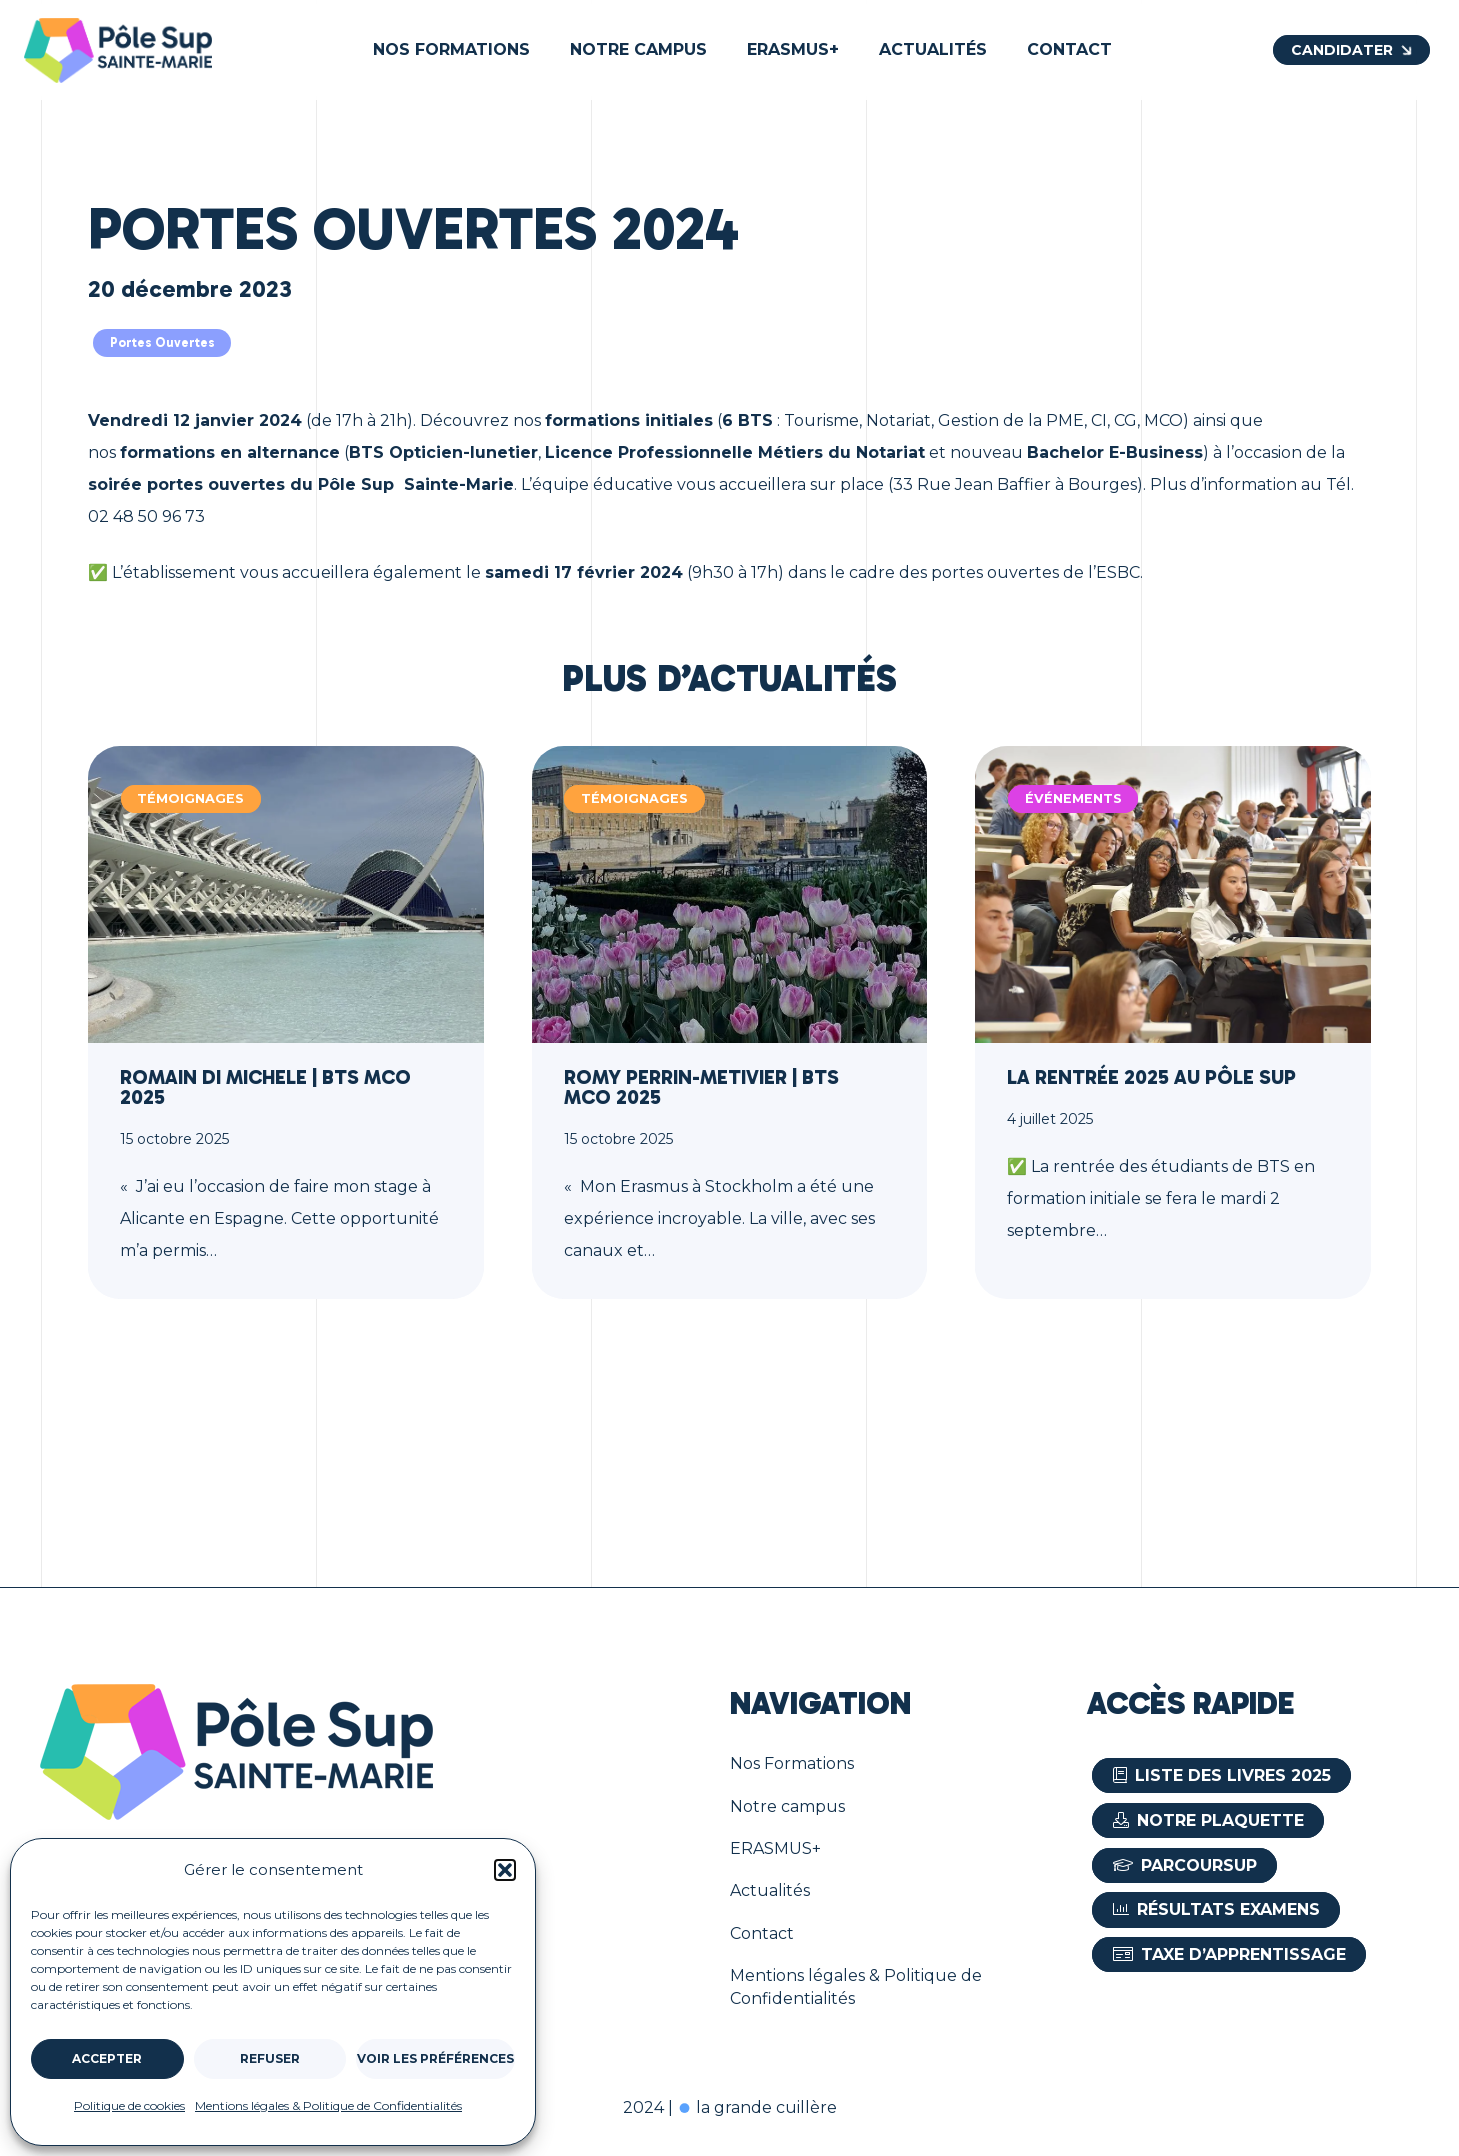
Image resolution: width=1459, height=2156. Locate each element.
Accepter (107, 2058)
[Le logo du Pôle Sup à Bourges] (118, 50)
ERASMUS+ (775, 1848)
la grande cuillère (757, 2107)
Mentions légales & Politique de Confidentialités (328, 2105)
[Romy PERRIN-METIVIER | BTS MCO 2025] (730, 1022)
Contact (762, 1933)
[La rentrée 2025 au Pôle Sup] (1173, 1022)
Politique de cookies (129, 2105)
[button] (505, 1870)
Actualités (770, 1890)
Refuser (270, 2058)
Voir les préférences (435, 2058)
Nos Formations (792, 1763)
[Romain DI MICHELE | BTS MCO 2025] (286, 1022)
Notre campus (787, 1806)
